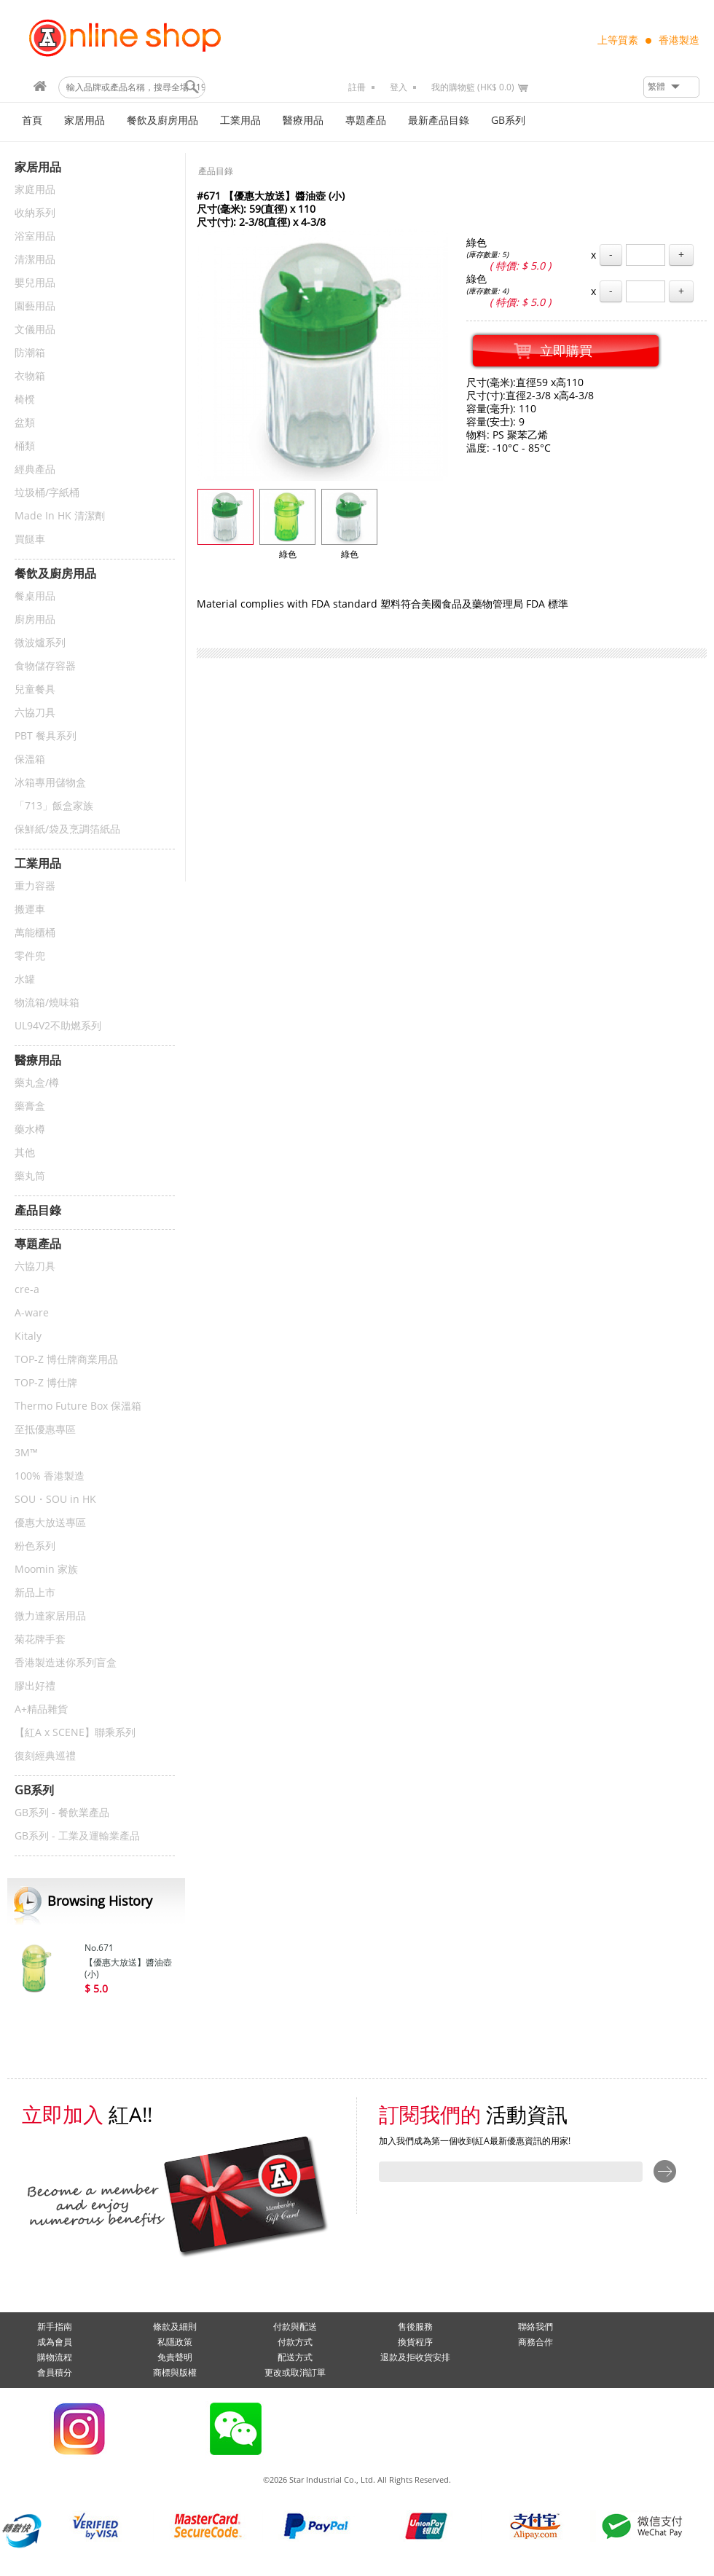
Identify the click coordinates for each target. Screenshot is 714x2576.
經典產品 (35, 469)
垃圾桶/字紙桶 (47, 493)
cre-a (27, 1290)
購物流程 (54, 2357)
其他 (25, 1153)
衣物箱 (30, 376)
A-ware (32, 1313)
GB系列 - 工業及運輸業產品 (77, 1836)
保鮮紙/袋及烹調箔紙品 (67, 829)
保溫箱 (30, 759)
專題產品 (365, 120)
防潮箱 (30, 353)
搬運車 (30, 909)
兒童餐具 (35, 689)
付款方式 (295, 2342)
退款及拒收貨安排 (415, 2357)
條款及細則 (175, 2327)
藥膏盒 (30, 1106)
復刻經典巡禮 (45, 1756)
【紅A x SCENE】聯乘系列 (75, 1733)
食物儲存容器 (45, 666)
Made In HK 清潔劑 (60, 516)
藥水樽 (30, 1129)
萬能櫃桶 (35, 933)
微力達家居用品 (50, 1616)
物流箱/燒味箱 (47, 1003)
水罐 (25, 979)
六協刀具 (35, 713)
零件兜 (30, 956)
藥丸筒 (30, 1176)
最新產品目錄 (438, 120)
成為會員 (54, 2342)
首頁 (32, 120)
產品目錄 (215, 171)
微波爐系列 (40, 643)
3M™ (26, 1453)
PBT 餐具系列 (45, 736)
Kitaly (28, 1336)
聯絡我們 (535, 2327)
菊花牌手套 (40, 1639)
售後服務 (415, 2327)
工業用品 (240, 120)
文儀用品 (35, 329)
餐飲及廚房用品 (162, 120)
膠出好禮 (35, 1686)
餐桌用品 (35, 596)
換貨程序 (415, 2342)
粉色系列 (35, 1546)
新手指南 (54, 2327)
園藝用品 (35, 306)
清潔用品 (35, 260)
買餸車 (30, 539)
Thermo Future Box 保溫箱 (78, 1406)
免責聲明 (174, 2357)
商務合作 (535, 2342)
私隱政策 (174, 2342)
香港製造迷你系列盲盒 (66, 1663)
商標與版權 (175, 2373)
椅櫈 (25, 399)
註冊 (357, 87)
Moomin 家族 (46, 1569)
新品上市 (35, 1593)
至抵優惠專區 (45, 1430)
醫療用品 (303, 120)
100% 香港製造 (50, 1476)
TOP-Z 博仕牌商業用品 (66, 1360)
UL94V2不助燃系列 (58, 1026)
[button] (671, 87)
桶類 (25, 446)
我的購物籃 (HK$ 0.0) (472, 87)
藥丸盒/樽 (37, 1083)
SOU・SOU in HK (55, 1499)
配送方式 (295, 2357)
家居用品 (84, 120)
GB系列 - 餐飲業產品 (62, 1813)
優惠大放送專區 (50, 1523)
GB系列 (508, 120)
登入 (398, 87)
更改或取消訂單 (295, 2373)
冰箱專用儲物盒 (50, 783)
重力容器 (35, 886)
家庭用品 (35, 190)
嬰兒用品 (35, 283)
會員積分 (54, 2373)
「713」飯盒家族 (54, 806)
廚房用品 (35, 619)
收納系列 (35, 213)
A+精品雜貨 (41, 1709)
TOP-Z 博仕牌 (46, 1383)
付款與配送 (295, 2327)
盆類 (25, 423)
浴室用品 (35, 236)
